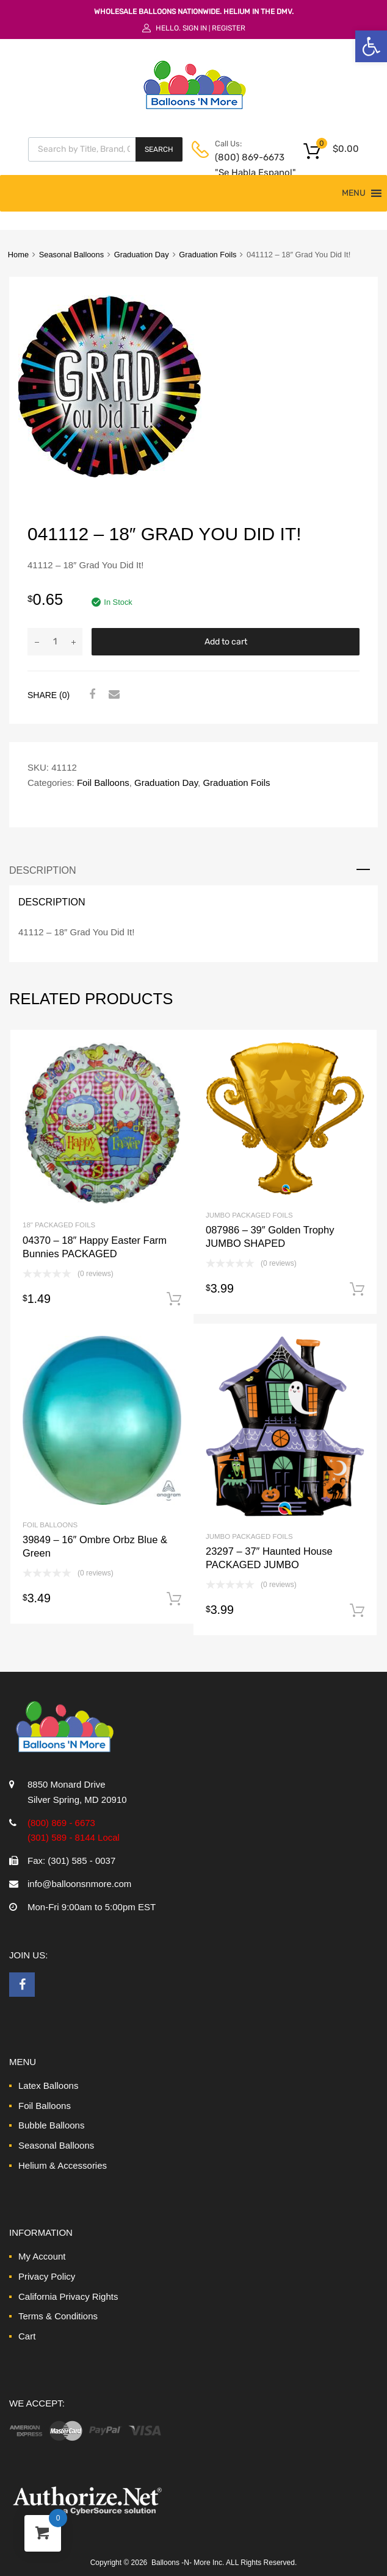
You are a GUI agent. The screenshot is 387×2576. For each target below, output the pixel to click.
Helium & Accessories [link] (62, 2165)
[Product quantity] (55, 641)
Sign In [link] (195, 28)
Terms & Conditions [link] (58, 2316)
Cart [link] (26, 2336)
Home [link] (18, 254)
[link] (371, 46)
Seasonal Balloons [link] (71, 254)
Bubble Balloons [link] (51, 2125)
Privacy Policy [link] (46, 2276)
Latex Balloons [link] (48, 2085)
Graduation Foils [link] (207, 254)
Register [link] (228, 28)
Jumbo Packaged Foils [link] (249, 1215)
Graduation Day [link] (141, 254)
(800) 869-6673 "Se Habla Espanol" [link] (245, 165)
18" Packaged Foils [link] (59, 1225)
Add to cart (225, 642)
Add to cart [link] (174, 1299)
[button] (354, 193)
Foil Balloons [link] (103, 782)
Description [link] (42, 870)
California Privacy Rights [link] (68, 2296)
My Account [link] (42, 2256)
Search (159, 149)
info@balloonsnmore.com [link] (79, 1883)
